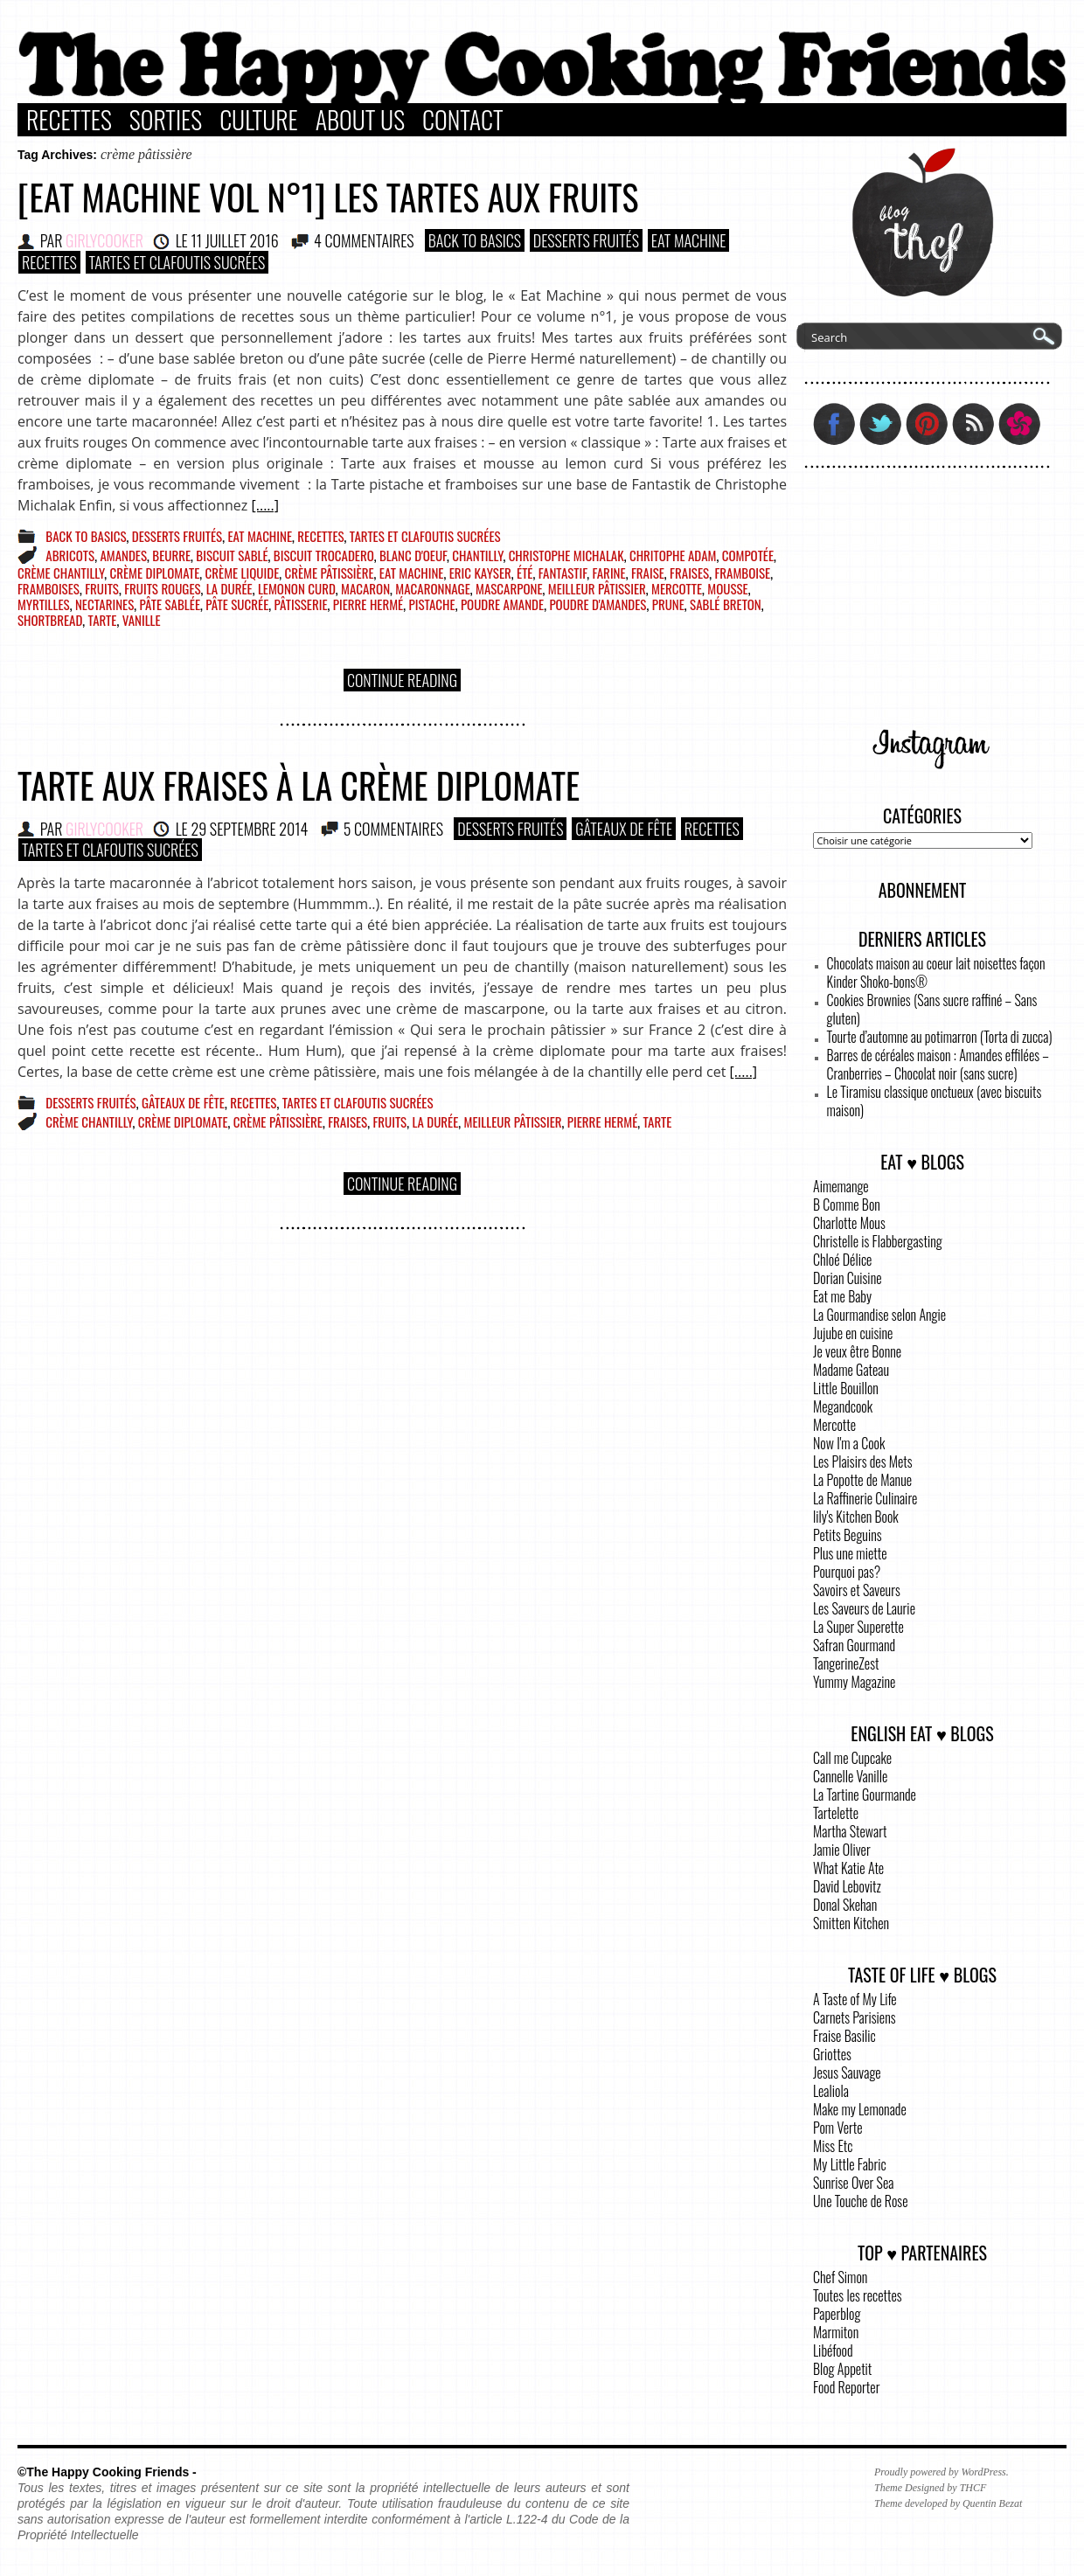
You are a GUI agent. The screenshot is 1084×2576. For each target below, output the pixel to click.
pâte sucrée (236, 604)
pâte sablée (170, 604)
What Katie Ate (848, 1867)
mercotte (676, 588)
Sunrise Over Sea (853, 2182)
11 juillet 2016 (234, 240)
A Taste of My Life (855, 1999)
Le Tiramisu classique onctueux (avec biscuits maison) (934, 1101)
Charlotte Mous (849, 1222)
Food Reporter (846, 2387)
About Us (360, 119)
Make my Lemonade (860, 2109)
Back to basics (474, 240)
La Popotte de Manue (862, 1479)
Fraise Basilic (844, 2035)
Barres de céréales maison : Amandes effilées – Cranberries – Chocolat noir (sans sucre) (938, 1064)
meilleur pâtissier (597, 588)
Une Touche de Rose (860, 2201)
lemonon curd (297, 588)
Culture (258, 119)
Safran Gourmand (854, 1645)
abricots (69, 555)
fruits (102, 588)
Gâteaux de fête (623, 828)
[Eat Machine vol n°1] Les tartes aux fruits (328, 196)
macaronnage (432, 588)
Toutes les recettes (857, 2295)
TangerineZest (846, 1663)
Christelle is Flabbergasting (877, 1241)
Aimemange (841, 1186)
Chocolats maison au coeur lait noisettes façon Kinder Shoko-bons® (936, 972)
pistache (431, 604)
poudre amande (502, 604)
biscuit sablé (232, 555)
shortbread (49, 619)
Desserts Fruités (586, 240)
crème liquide (242, 572)
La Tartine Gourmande (864, 1794)
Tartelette (835, 1812)
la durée (229, 588)
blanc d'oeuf (413, 555)
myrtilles (43, 604)
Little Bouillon (846, 1388)
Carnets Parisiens (854, 2017)
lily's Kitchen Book (856, 1516)
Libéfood (833, 2350)
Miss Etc (833, 2145)
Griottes (832, 2054)
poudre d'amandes (597, 604)
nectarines (104, 604)
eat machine (411, 572)
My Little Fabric (849, 2164)
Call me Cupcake (852, 1757)
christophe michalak (566, 555)
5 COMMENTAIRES (393, 828)
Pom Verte (838, 2127)
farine (608, 572)
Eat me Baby (842, 1296)
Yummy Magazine (854, 1681)
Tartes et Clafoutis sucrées (177, 262)
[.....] (265, 505)
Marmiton (835, 2332)
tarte (102, 619)
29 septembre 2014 (249, 828)
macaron (365, 588)
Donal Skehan (845, 1904)
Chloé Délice (842, 1259)
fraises (689, 572)
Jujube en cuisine (853, 1333)
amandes (123, 555)
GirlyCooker (104, 240)
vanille (141, 619)
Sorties (165, 119)
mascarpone (509, 588)
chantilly (477, 555)
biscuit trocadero (324, 555)
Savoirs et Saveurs (856, 1590)
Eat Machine (688, 240)
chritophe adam (673, 555)
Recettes (69, 119)
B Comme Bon (846, 1204)
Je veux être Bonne (857, 1351)
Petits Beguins (847, 1534)
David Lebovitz (847, 1886)
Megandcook (842, 1406)
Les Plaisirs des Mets (863, 1461)
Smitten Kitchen (851, 1923)
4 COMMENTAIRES (364, 240)
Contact (463, 119)
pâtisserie (301, 604)
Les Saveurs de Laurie (864, 1608)
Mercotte (834, 1424)
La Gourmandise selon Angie (879, 1314)
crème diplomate (154, 572)
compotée (748, 555)
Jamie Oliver (842, 1849)
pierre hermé (368, 604)
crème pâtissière (329, 572)
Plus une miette (850, 1553)
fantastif (563, 572)
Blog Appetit (842, 2368)
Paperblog (836, 2313)
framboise (742, 572)
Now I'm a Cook (849, 1443)
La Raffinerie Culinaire (865, 1498)
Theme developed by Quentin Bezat (948, 2503)
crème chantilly (60, 572)
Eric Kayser (480, 572)
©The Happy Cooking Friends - (107, 2472)
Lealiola (831, 2090)
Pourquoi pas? (846, 1571)
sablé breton (725, 604)
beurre (171, 555)
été (524, 572)
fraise (647, 572)
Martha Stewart (849, 1831)
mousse (727, 588)
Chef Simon (840, 2277)
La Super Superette (858, 1626)
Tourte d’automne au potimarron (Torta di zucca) (940, 1036)
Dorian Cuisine (847, 1277)
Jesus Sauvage (847, 2072)
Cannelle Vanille (850, 1776)
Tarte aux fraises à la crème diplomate (298, 785)
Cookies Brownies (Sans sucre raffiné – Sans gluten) (932, 1009)
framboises (48, 588)
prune (668, 604)
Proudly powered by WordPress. (941, 2472)
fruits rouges (162, 588)
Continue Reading (402, 680)
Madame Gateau (851, 1369)
